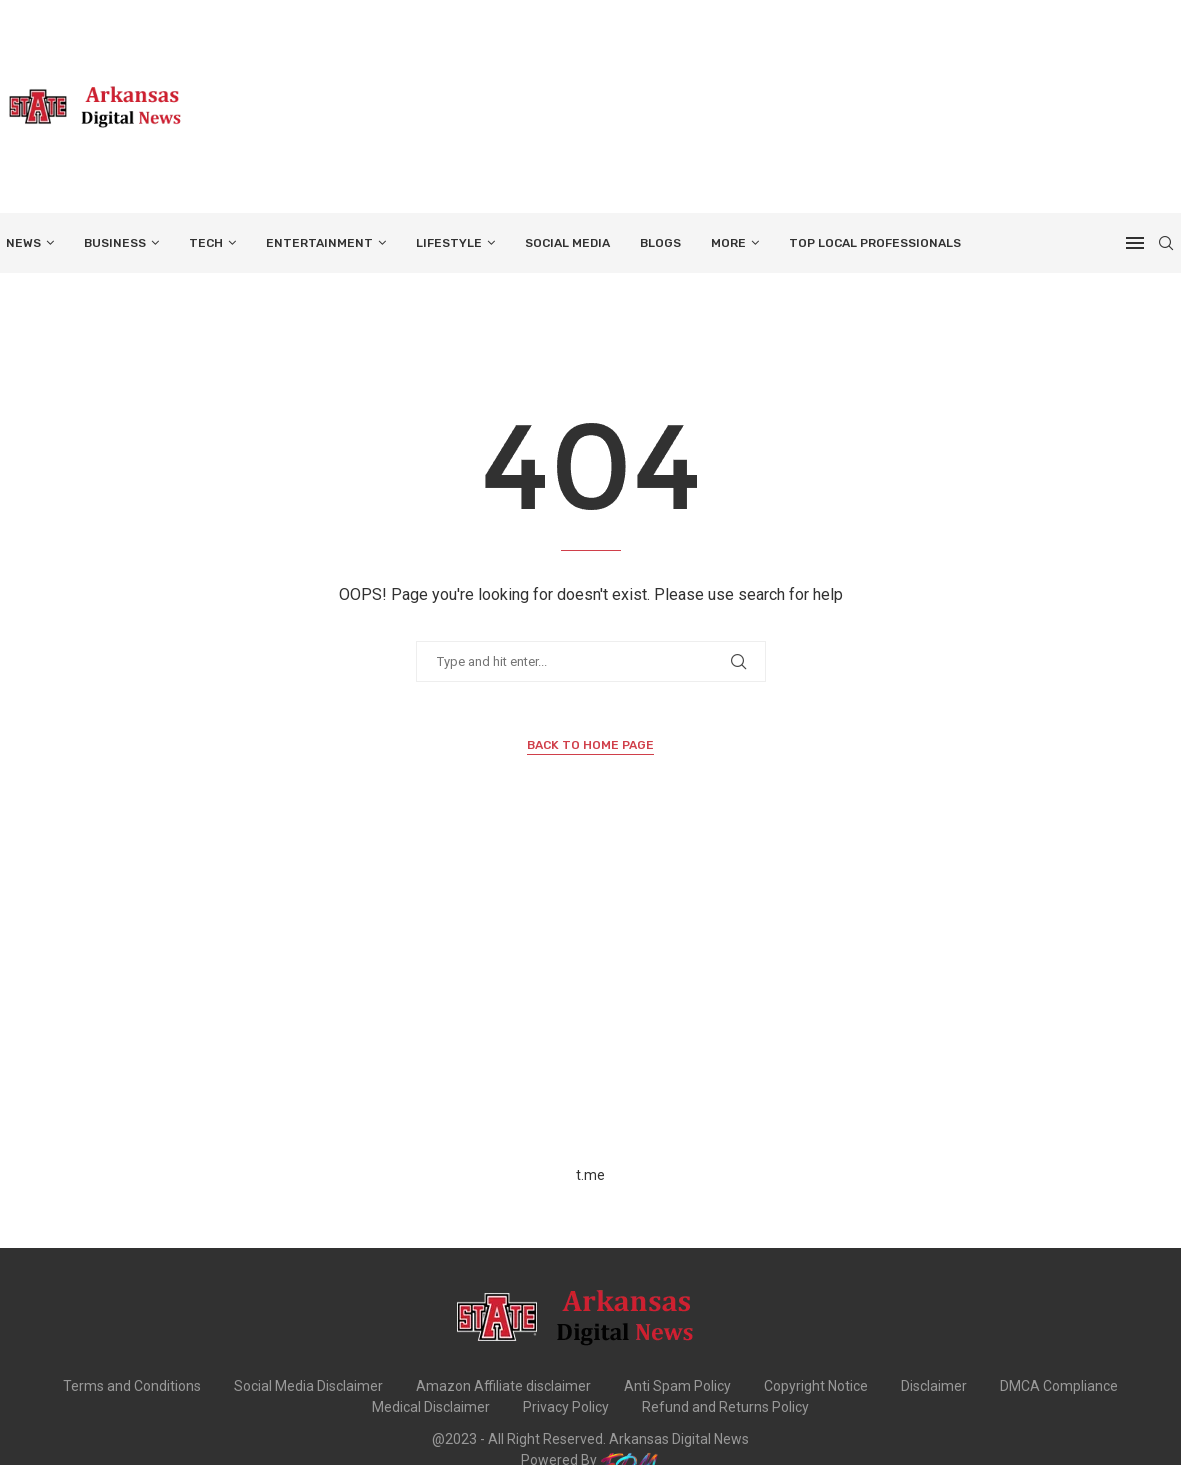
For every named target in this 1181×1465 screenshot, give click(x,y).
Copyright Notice (816, 1386)
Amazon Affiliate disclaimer (503, 1386)
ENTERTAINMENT (319, 243)
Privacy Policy (566, 1407)
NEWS (23, 243)
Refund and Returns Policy (725, 1407)
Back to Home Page (590, 745)
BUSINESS (115, 243)
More (728, 243)
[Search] (1166, 243)
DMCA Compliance (1059, 1386)
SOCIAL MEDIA (567, 243)
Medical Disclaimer (431, 1407)
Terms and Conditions (132, 1386)
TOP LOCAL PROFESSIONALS (875, 243)
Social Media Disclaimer (308, 1386)
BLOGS (660, 243)
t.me (590, 1175)
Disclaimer (934, 1386)
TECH (206, 243)
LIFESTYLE (449, 243)
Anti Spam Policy (677, 1386)
